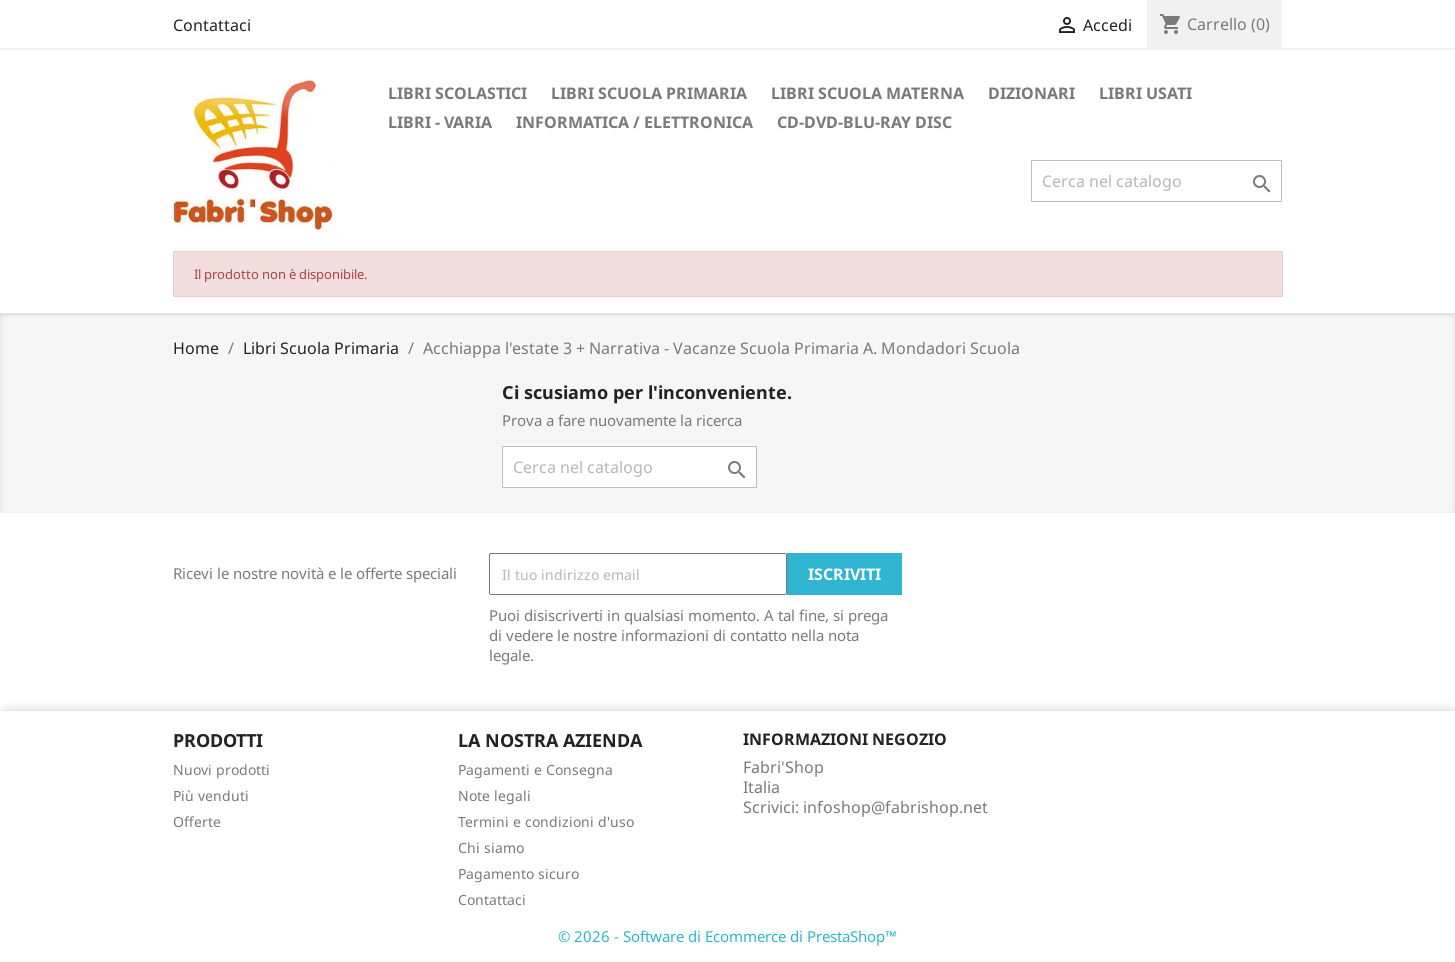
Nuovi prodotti (221, 769)
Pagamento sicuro (518, 873)
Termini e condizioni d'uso (546, 821)
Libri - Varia (440, 122)
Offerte (197, 821)
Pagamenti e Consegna (535, 769)
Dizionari (1031, 93)
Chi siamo (491, 847)
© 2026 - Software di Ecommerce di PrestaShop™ (727, 936)
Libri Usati (1145, 93)
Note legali (494, 795)
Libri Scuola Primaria (649, 93)
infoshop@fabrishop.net (895, 807)
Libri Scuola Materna (867, 93)
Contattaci (212, 25)
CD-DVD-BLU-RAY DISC (864, 122)
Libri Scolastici (457, 93)
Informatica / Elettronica (634, 122)
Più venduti (211, 795)
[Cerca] (1156, 181)
